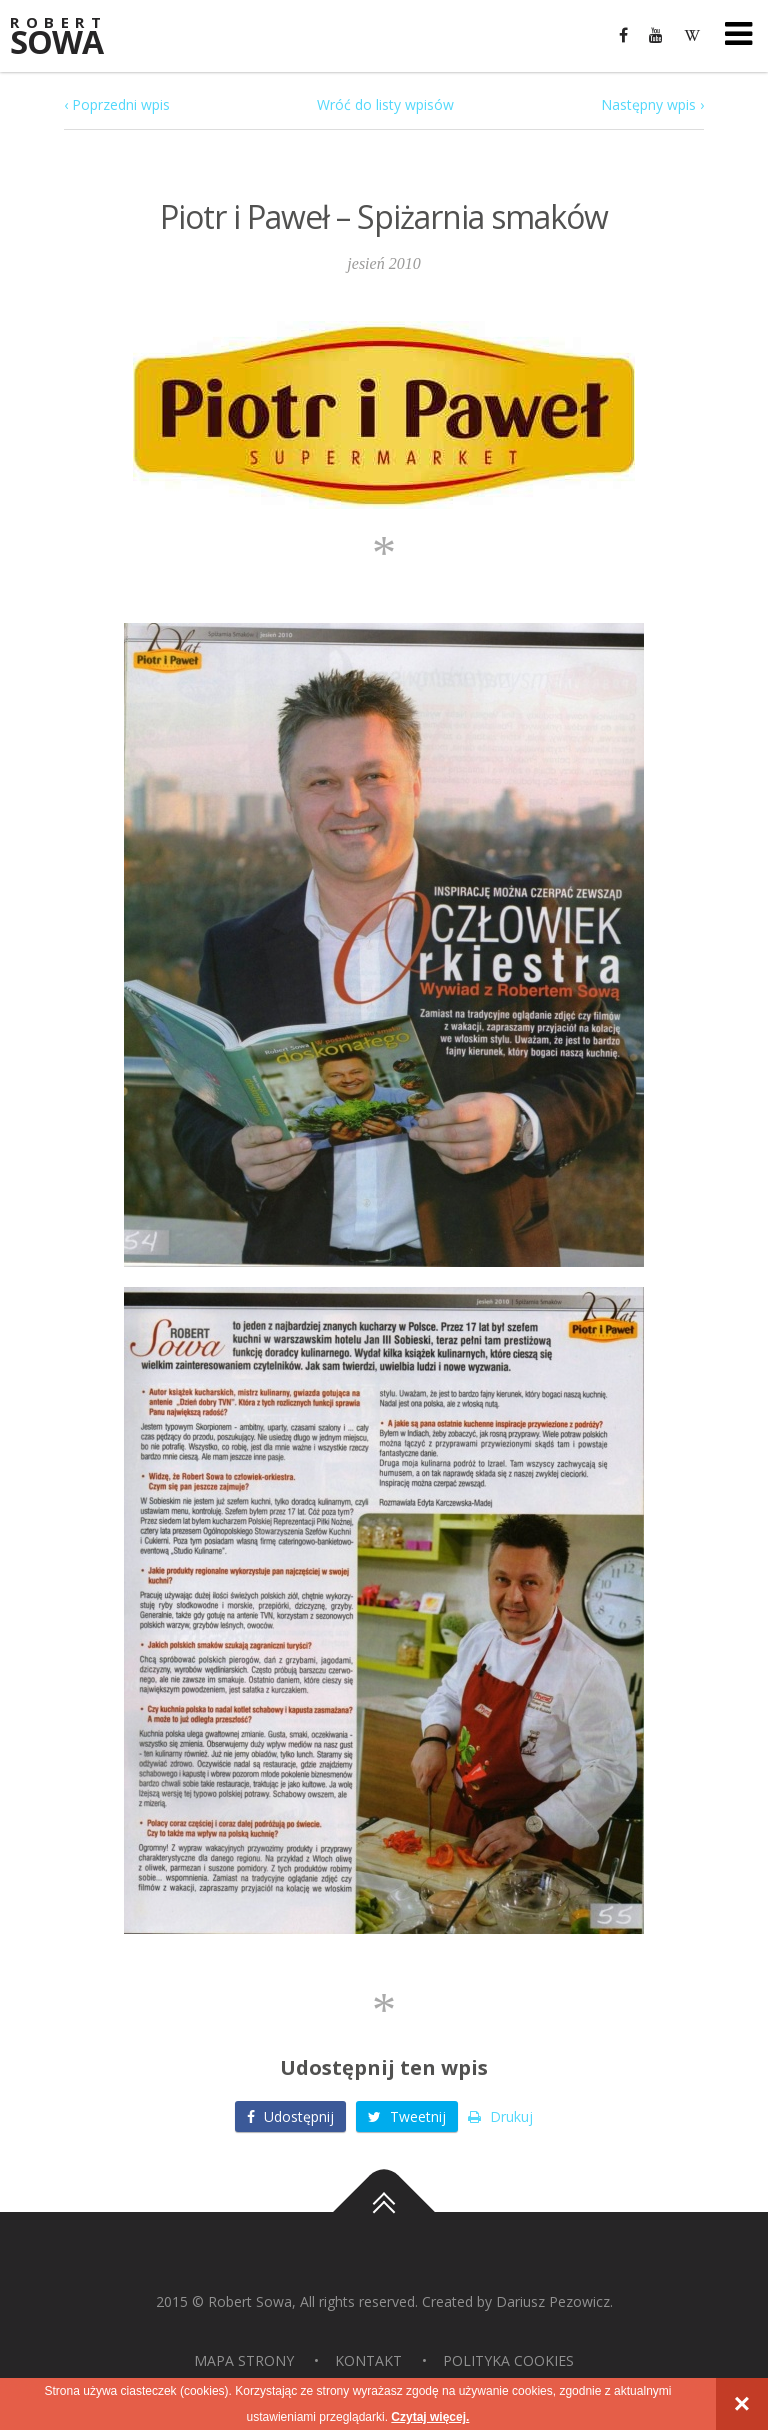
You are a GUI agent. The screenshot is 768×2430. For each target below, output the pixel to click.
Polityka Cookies (508, 2360)
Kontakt (368, 2360)
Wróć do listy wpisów (385, 104)
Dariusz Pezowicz (553, 2301)
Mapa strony (244, 2360)
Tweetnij (407, 2116)
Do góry (384, 2212)
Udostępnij (290, 2116)
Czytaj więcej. (430, 2417)
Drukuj (500, 2116)
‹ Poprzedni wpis (117, 104)
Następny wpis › (652, 104)
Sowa (70, 37)
